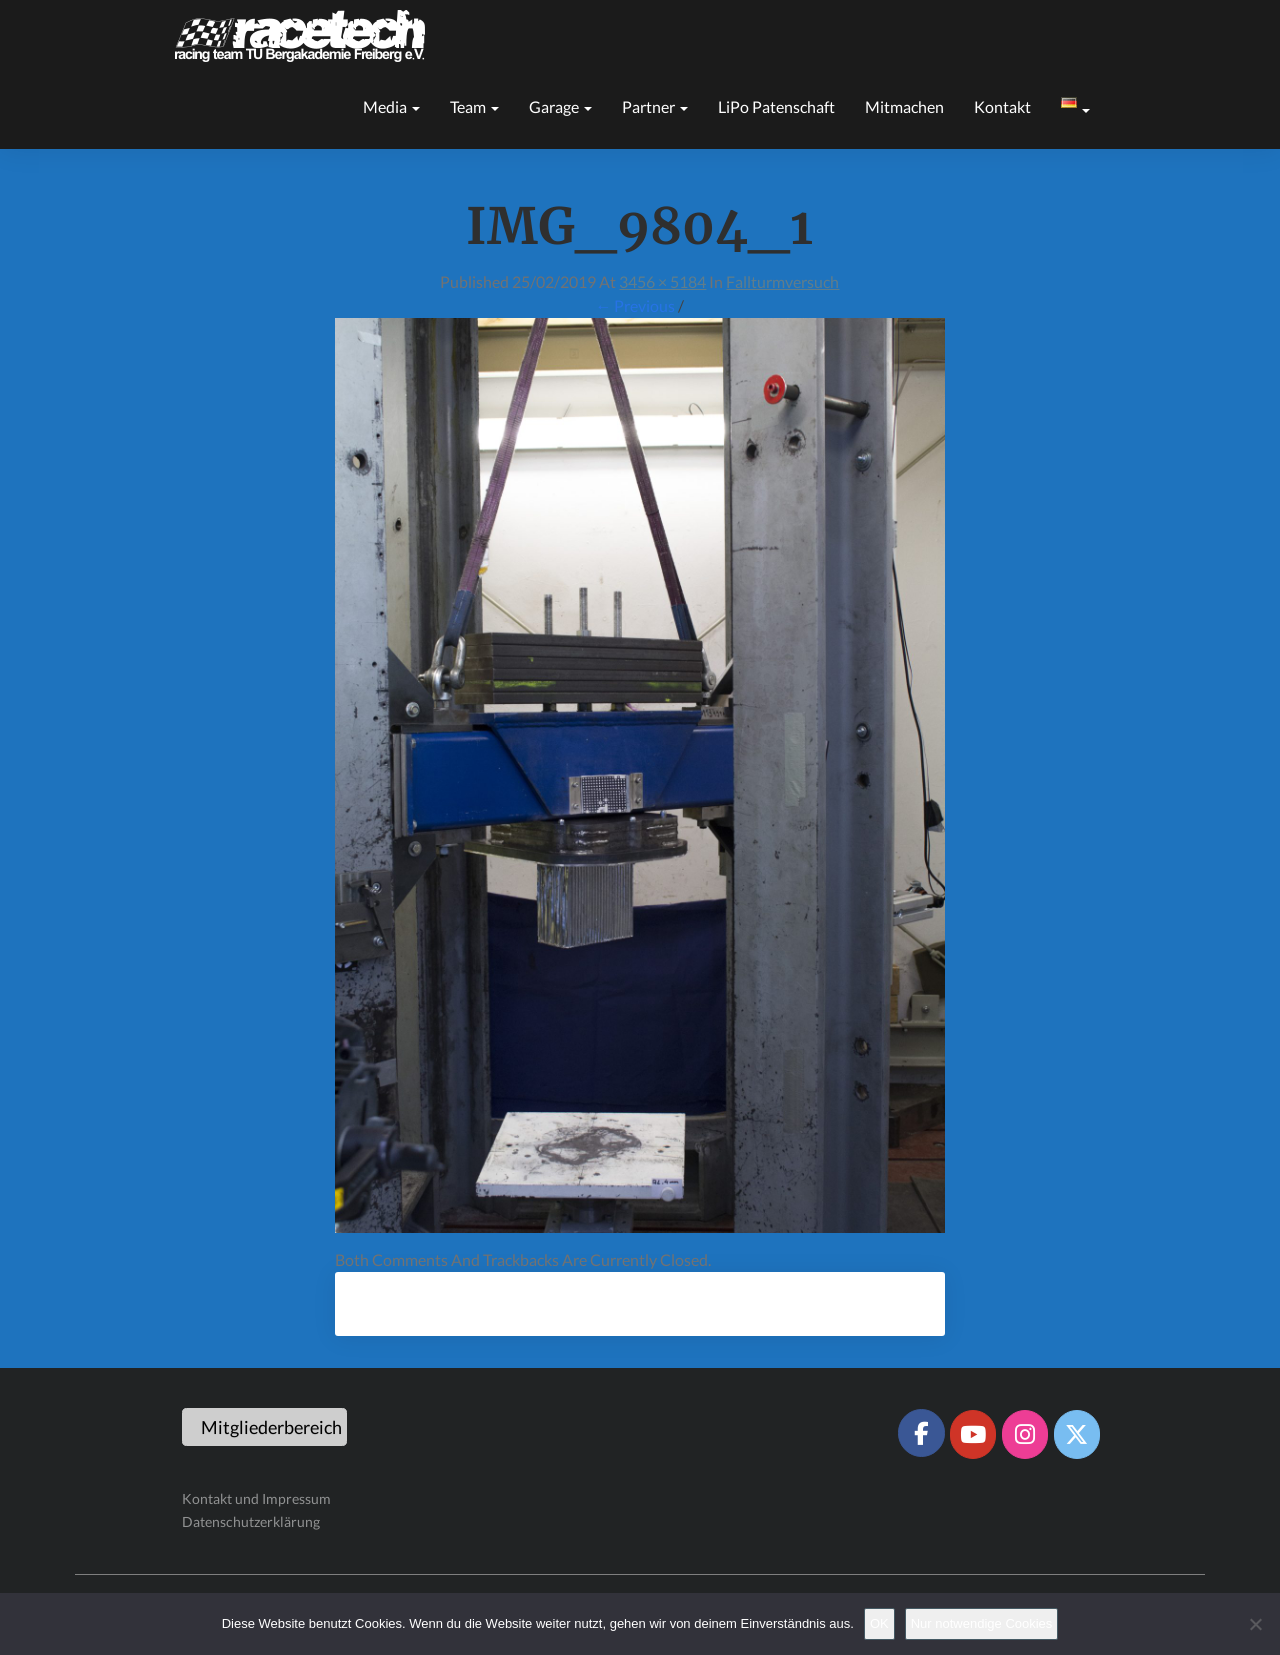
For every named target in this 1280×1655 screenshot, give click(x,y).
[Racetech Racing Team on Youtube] (973, 1434)
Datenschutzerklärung (251, 1521)
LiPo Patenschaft (776, 106)
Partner (655, 106)
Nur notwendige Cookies (982, 1623)
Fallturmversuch (782, 281)
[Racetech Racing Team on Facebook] (921, 1433)
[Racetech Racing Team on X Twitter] (1077, 1434)
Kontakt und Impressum (256, 1498)
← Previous (635, 305)
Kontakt (1002, 106)
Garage (560, 106)
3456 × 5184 (662, 281)
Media (391, 106)
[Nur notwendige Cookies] (1255, 1624)
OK (879, 1623)
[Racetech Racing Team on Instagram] (1025, 1434)
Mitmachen (904, 106)
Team (474, 106)
